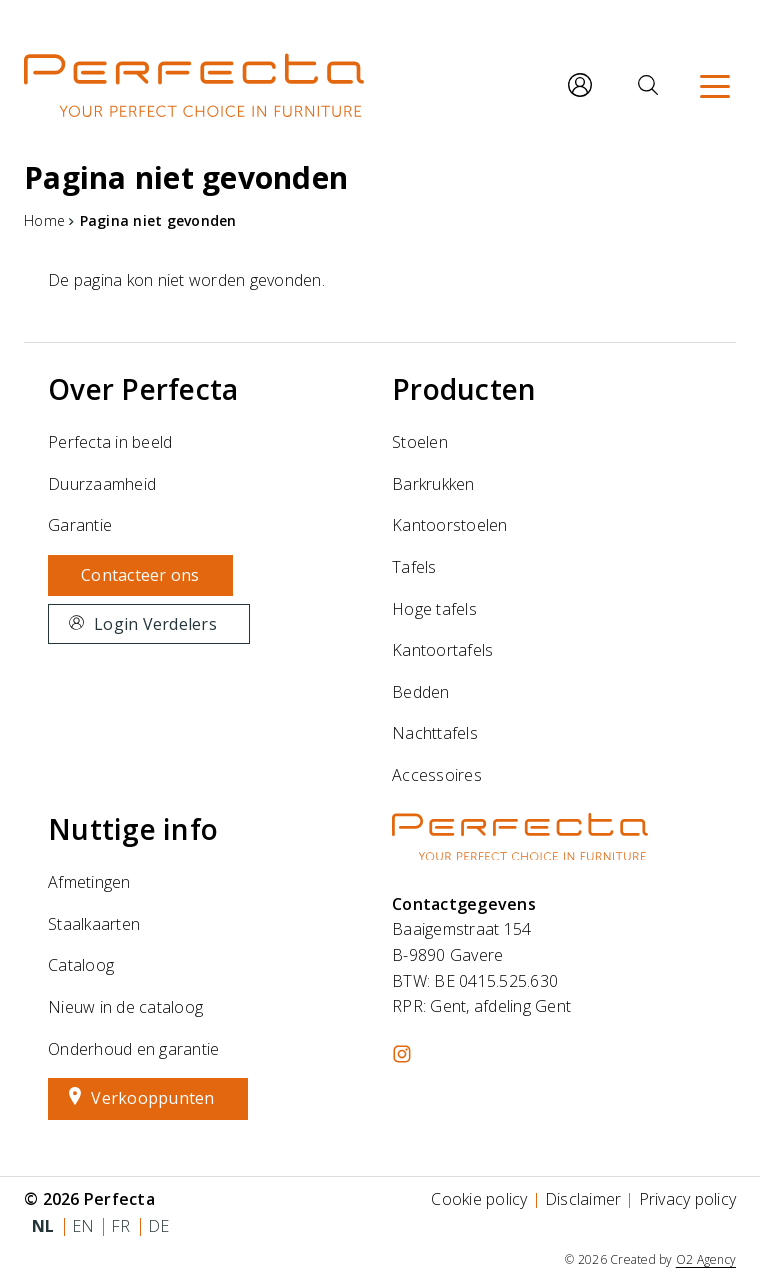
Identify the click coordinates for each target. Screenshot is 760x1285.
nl (43, 1226)
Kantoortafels (442, 650)
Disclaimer (583, 1199)
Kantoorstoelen (450, 525)
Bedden (421, 692)
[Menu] (715, 85)
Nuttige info (133, 829)
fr (121, 1226)
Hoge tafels (434, 609)
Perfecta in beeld (110, 442)
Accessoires (437, 775)
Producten (464, 389)
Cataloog (81, 965)
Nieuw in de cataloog (125, 1007)
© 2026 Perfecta (89, 1199)
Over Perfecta (143, 389)
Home (44, 220)
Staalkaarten (94, 924)
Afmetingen (89, 882)
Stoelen (420, 442)
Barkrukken (433, 484)
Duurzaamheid (102, 484)
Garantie (80, 525)
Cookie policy (479, 1199)
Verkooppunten (152, 1098)
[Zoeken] (648, 85)
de (159, 1226)
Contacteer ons (140, 575)
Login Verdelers (155, 624)
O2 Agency (706, 1259)
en (83, 1226)
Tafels (414, 567)
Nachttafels (435, 733)
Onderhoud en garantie (133, 1049)
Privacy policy (688, 1199)
